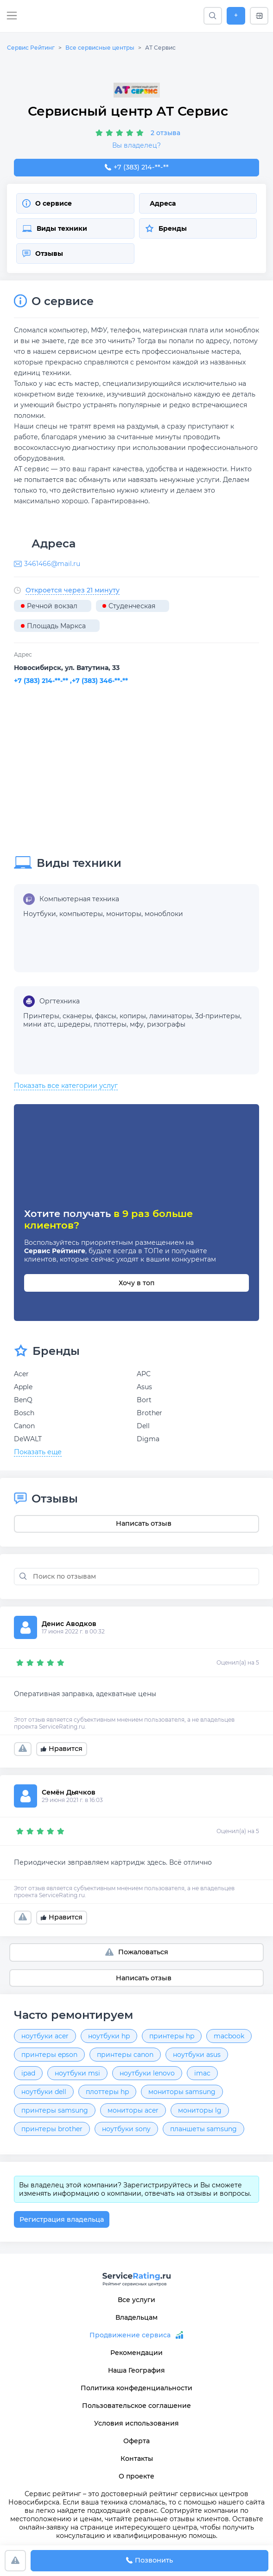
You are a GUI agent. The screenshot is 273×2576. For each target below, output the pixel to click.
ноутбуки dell (43, 2092)
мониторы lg (200, 2110)
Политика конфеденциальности (136, 2388)
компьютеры (81, 914)
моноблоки (164, 914)
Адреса (163, 203)
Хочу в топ (136, 1283)
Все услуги (136, 2300)
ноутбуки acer (45, 2036)
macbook (229, 2036)
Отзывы (42, 253)
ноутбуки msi (77, 2073)
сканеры (77, 1016)
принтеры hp (171, 2036)
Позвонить (149, 2560)
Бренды (166, 228)
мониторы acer (133, 2110)
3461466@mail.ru (52, 563)
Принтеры (41, 1016)
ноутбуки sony (126, 2129)
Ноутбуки (39, 914)
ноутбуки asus (197, 2054)
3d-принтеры (217, 1016)
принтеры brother (52, 2129)
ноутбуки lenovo (147, 2073)
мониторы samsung (182, 2092)
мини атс (38, 1024)
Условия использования (136, 2423)
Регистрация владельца (61, 2219)
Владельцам (136, 2317)
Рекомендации (136, 2352)
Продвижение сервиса (130, 2335)
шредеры (73, 1024)
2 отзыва (165, 133)
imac (202, 2073)
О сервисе (47, 203)
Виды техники (54, 228)
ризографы (166, 1024)
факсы (105, 1016)
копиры (133, 1016)
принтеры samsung (54, 2110)
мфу (137, 1024)
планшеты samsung (203, 2129)
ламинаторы (170, 1016)
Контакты (137, 2458)
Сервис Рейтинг (31, 47)
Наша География (136, 2370)
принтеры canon (125, 2054)
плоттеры (110, 1024)
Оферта (136, 2441)
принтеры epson (49, 2054)
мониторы (123, 914)
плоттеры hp (107, 2092)
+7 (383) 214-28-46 (136, 167)
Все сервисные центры (99, 47)
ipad (28, 2073)
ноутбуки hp (109, 2036)
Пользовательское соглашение (136, 2405)
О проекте (136, 2476)
